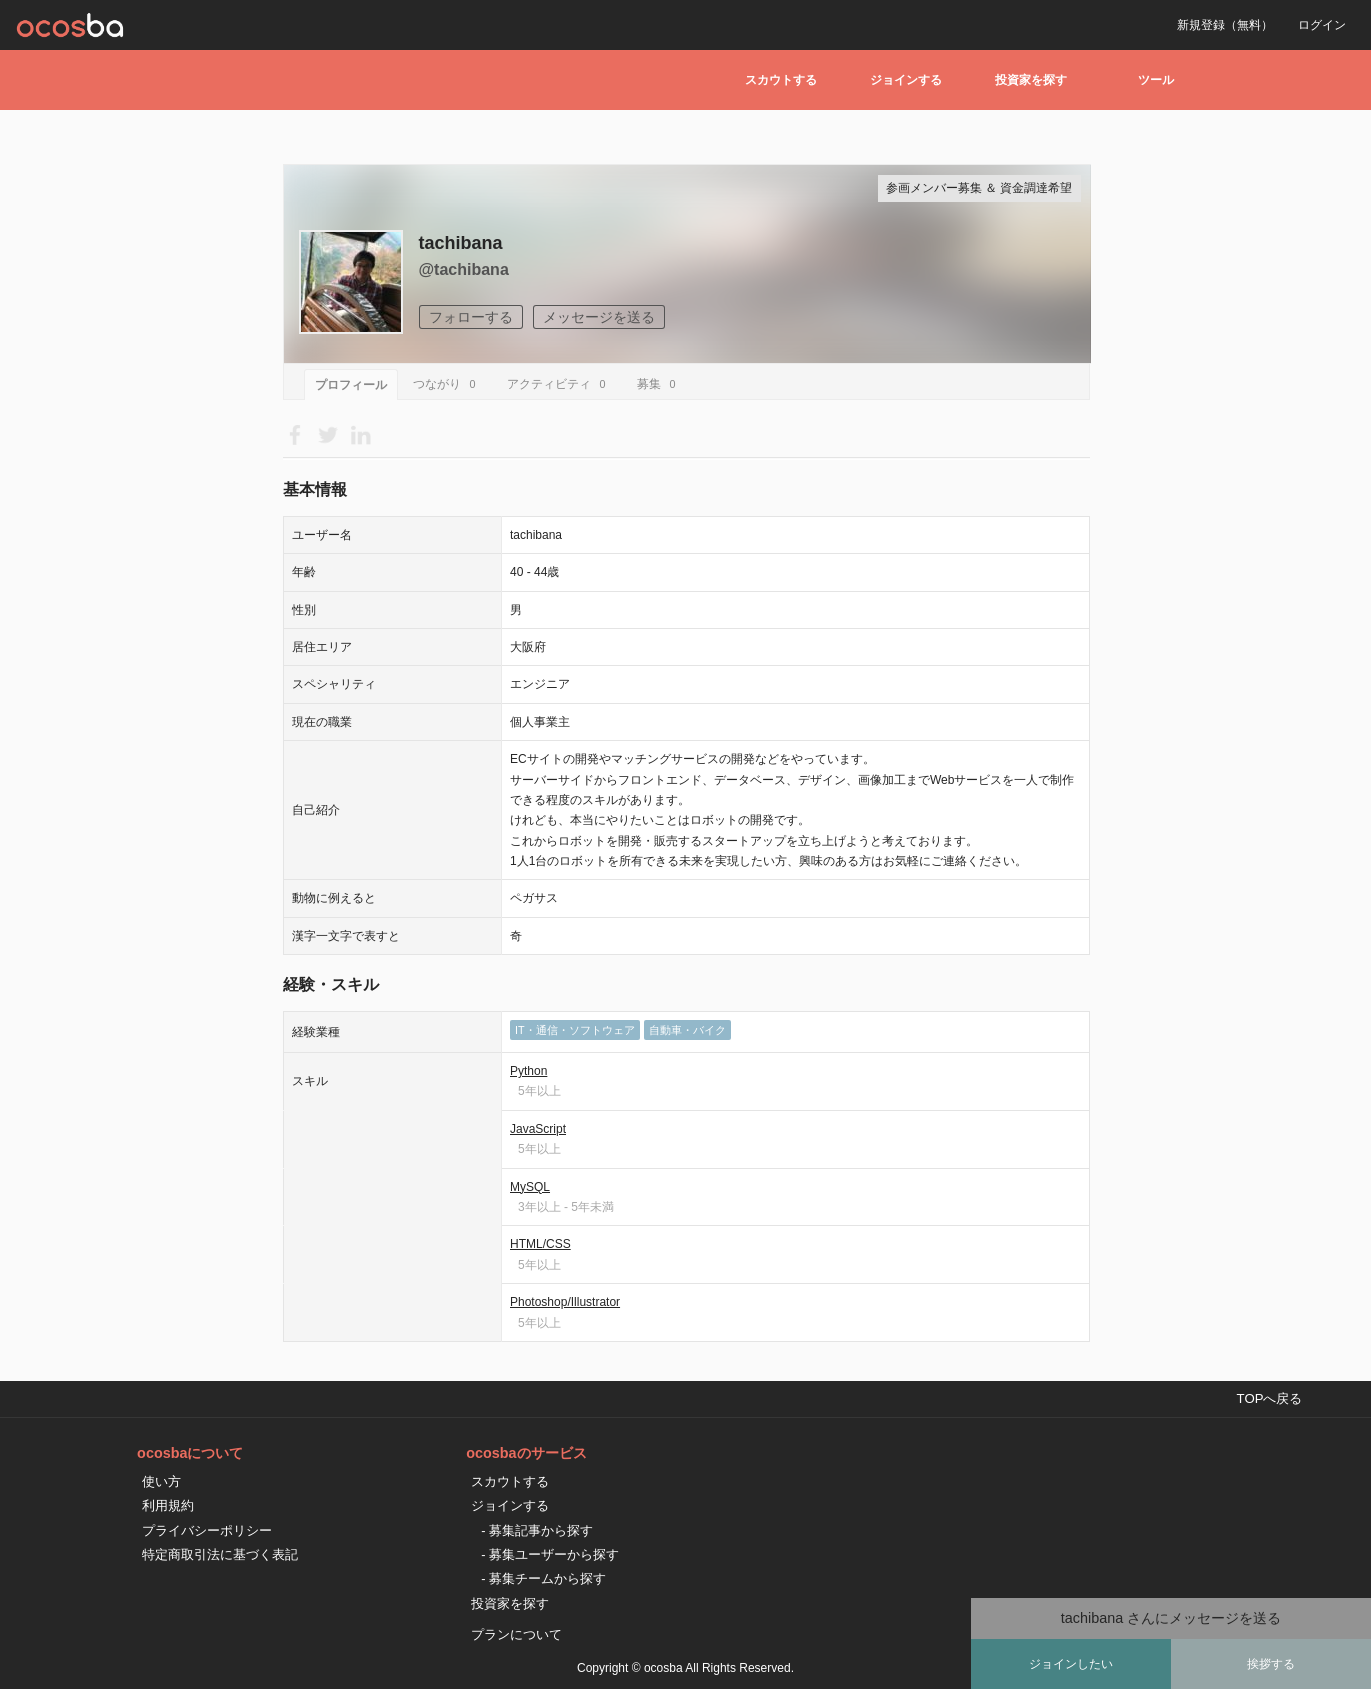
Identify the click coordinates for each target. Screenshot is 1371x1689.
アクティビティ (559, 384)
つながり (447, 384)
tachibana (461, 243)
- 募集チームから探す (543, 1578)
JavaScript (538, 1129)
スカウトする (781, 80)
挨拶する (1271, 1664)
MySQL (530, 1187)
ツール (1156, 80)
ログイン (1322, 25)
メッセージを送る (599, 317)
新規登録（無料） (1225, 25)
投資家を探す (1031, 80)
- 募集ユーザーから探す (550, 1554)
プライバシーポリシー (207, 1530)
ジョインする (906, 80)
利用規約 (168, 1505)
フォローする (471, 317)
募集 (659, 384)
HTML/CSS (540, 1244)
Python (528, 1071)
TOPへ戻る (1270, 1398)
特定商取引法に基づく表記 (220, 1554)
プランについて (516, 1634)
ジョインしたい (1071, 1664)
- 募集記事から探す (537, 1530)
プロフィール (351, 385)
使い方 (161, 1481)
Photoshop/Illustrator (565, 1302)
